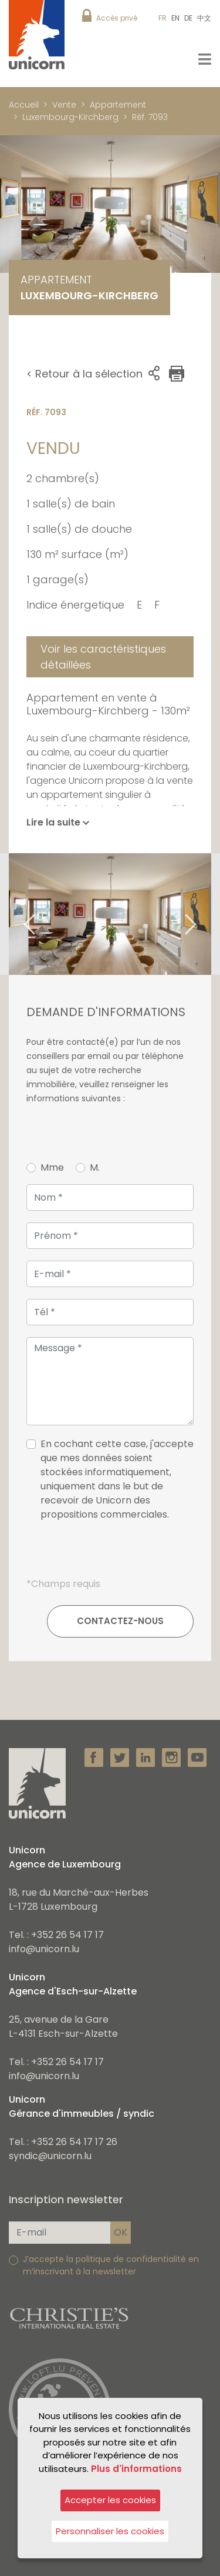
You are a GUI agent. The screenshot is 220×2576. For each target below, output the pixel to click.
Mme (52, 1167)
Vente (64, 105)
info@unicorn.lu (44, 1949)
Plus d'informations (136, 2469)
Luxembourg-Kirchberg (70, 117)
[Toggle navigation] (204, 59)
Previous (15, 914)
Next (205, 914)
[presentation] (110, 1554)
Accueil (24, 105)
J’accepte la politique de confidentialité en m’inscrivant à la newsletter (111, 2265)
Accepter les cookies (110, 2500)
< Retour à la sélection (84, 373)
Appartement (118, 105)
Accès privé (116, 18)
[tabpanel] (110, 914)
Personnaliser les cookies (110, 2531)
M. (95, 1167)
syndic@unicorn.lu (50, 2156)
